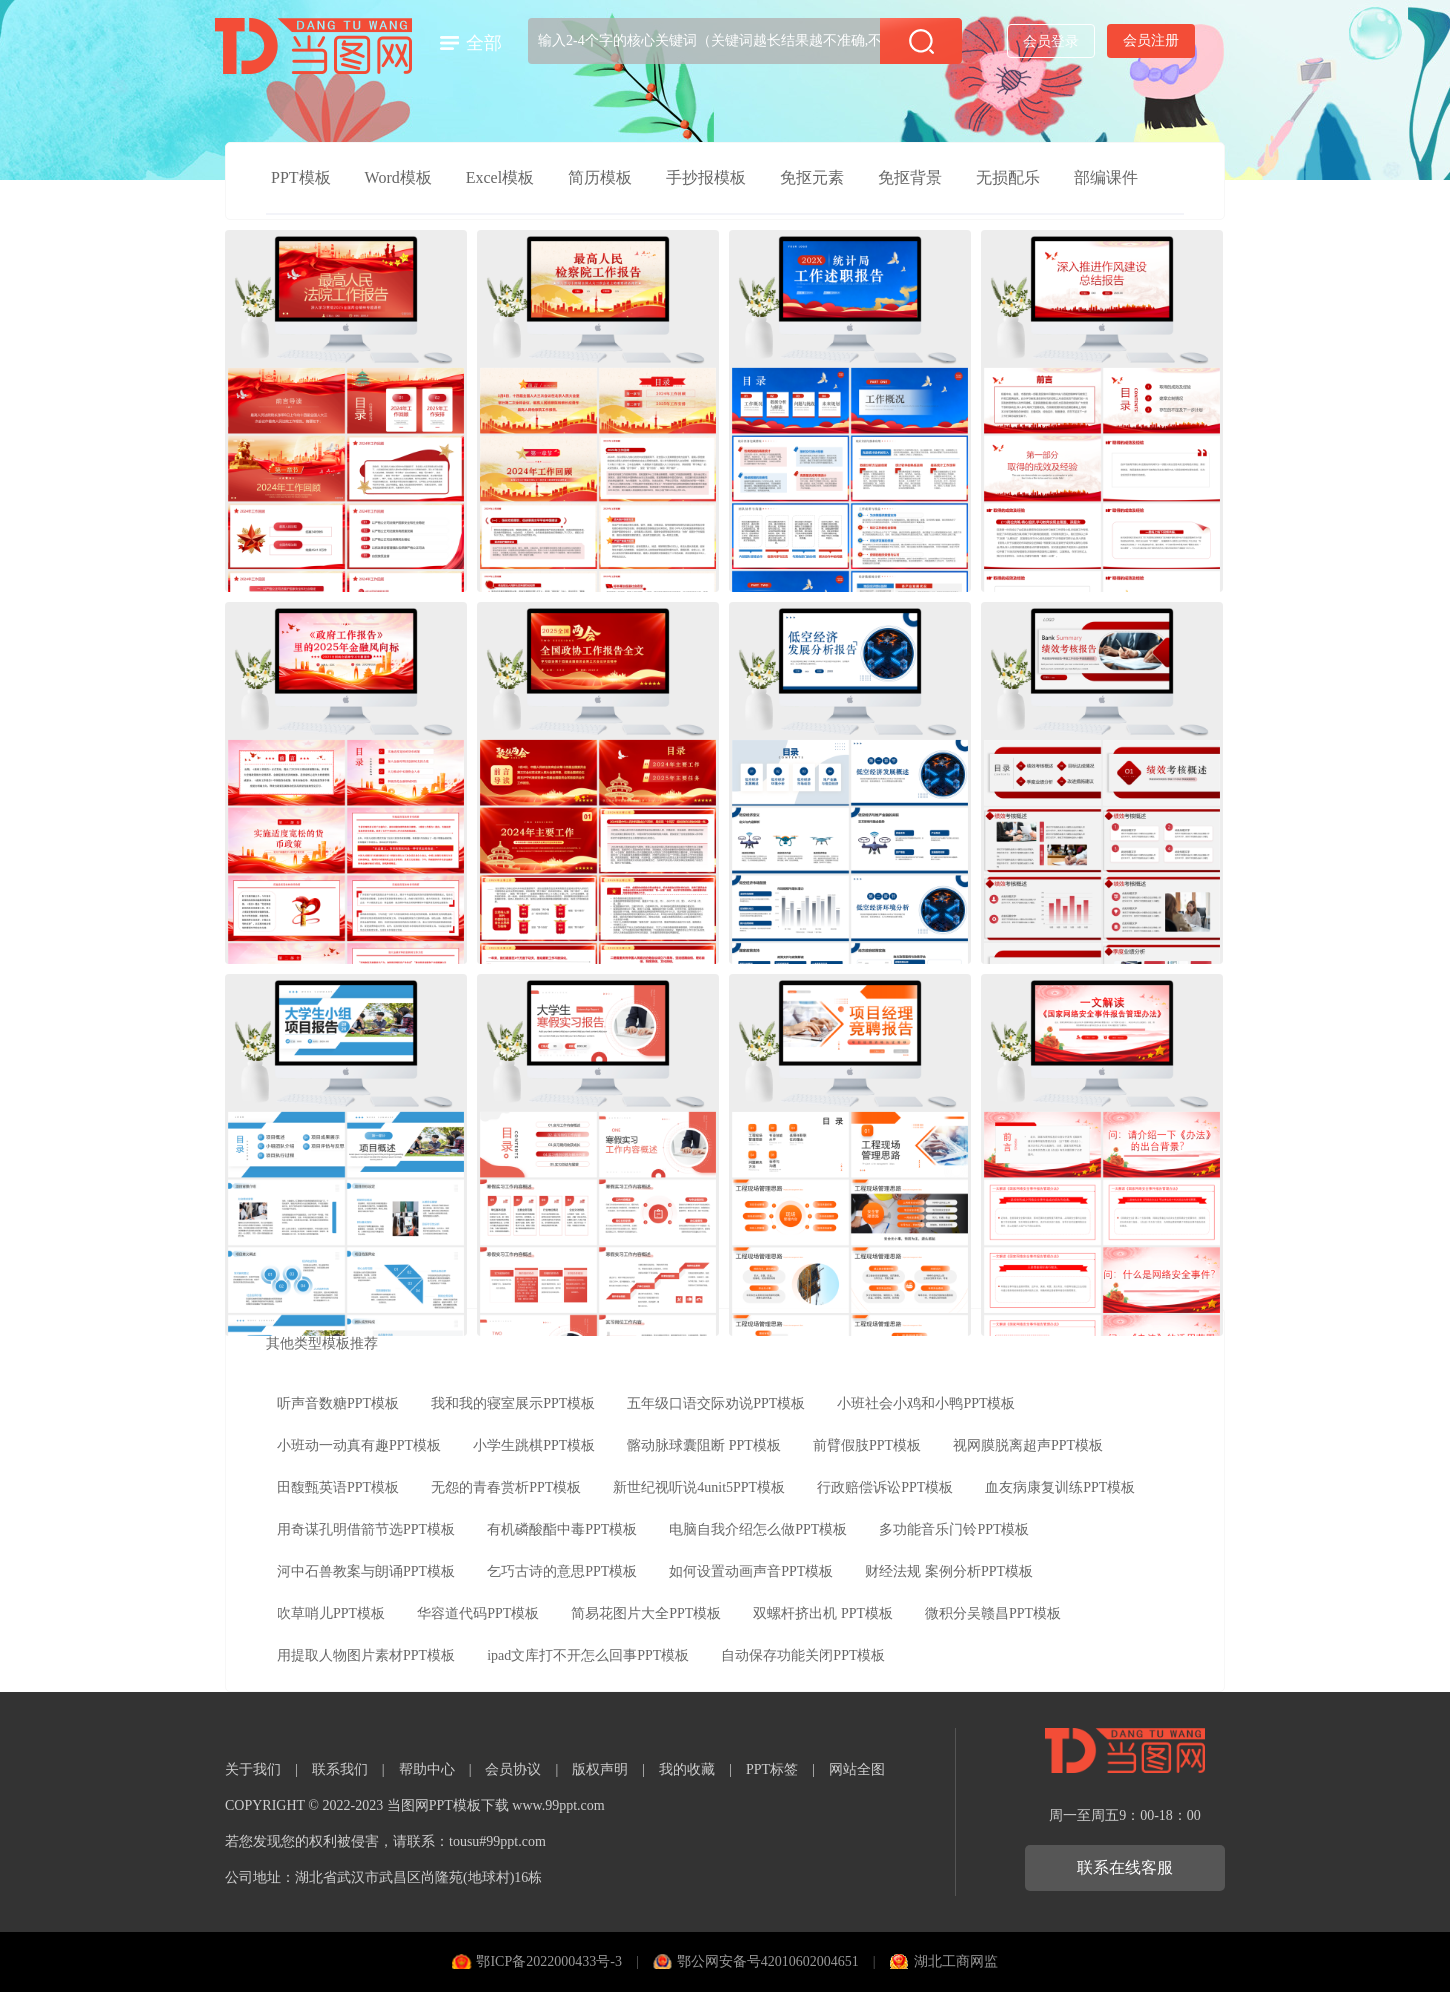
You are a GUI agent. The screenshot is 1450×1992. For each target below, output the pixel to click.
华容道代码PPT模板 (478, 1613)
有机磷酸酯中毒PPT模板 (562, 1529)
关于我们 (253, 1769)
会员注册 (1151, 40)
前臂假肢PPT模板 (867, 1445)
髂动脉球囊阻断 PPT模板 (704, 1445)
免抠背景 (910, 177)
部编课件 (1106, 177)
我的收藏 (687, 1769)
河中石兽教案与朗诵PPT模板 (366, 1571)
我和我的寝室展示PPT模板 (513, 1403)
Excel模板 (500, 177)
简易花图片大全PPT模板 (646, 1613)
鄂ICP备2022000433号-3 (548, 1961)
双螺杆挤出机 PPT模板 (823, 1613)
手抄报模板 (706, 177)
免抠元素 (812, 177)
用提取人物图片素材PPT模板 (366, 1655)
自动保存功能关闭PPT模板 (803, 1655)
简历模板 (600, 177)
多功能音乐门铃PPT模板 (954, 1529)
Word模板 (398, 177)
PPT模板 (301, 177)
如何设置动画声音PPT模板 (751, 1571)
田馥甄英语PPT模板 (338, 1487)
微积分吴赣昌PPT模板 (993, 1613)
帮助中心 (427, 1769)
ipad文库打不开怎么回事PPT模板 (588, 1655)
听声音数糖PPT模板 (338, 1403)
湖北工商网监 (956, 1961)
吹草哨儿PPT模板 (331, 1613)
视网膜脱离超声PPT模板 (1028, 1445)
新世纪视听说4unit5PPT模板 (699, 1487)
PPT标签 (772, 1769)
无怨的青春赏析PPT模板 (506, 1487)
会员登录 (1051, 41)
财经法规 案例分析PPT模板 (949, 1571)
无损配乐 (1008, 177)
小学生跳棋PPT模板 (534, 1445)
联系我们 (340, 1769)
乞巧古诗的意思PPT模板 (562, 1571)
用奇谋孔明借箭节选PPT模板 (366, 1529)
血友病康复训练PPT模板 (1060, 1487)
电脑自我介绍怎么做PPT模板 (758, 1529)
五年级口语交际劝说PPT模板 (716, 1403)
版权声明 (600, 1769)
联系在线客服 (1125, 1867)
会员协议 (513, 1769)
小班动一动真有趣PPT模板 (359, 1445)
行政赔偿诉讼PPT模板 (885, 1487)
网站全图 (857, 1769)
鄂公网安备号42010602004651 (768, 1961)
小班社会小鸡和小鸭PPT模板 (926, 1403)
